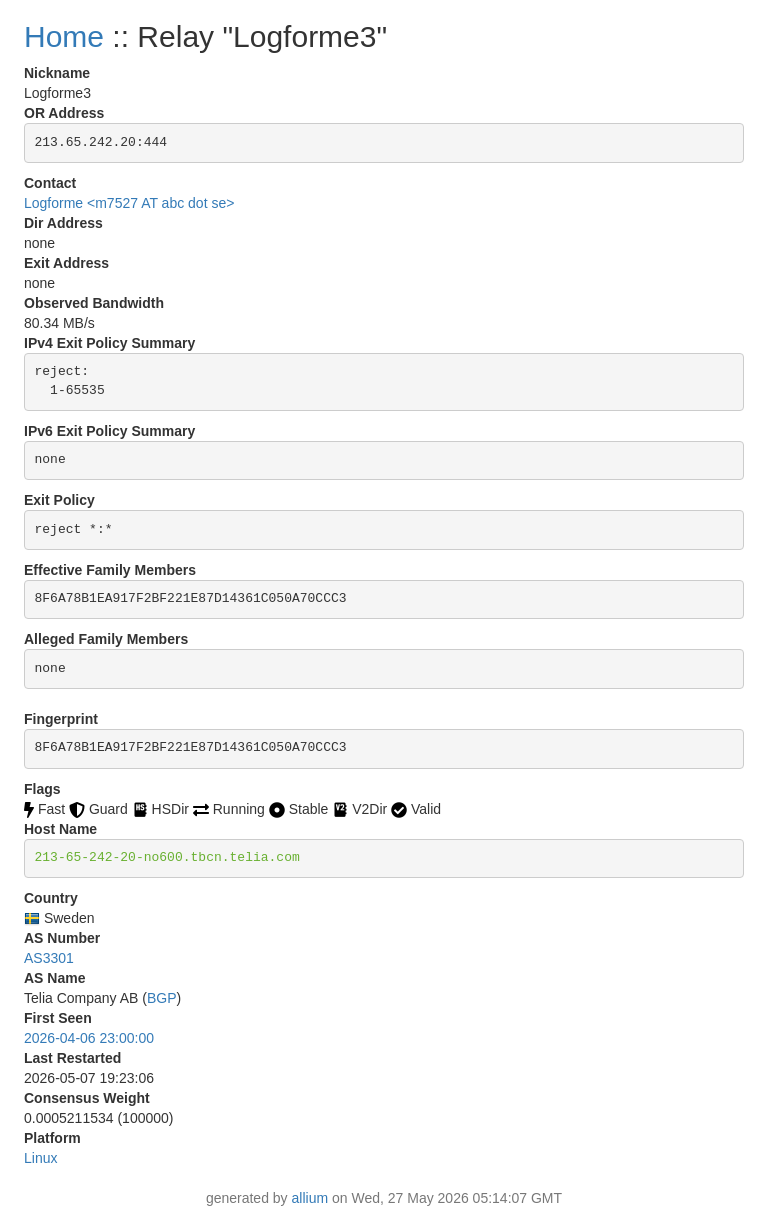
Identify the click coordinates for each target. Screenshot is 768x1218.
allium (310, 1198)
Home (64, 36)
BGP (162, 998)
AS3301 (49, 958)
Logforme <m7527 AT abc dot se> (129, 203)
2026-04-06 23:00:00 (89, 1038)
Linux (40, 1158)
